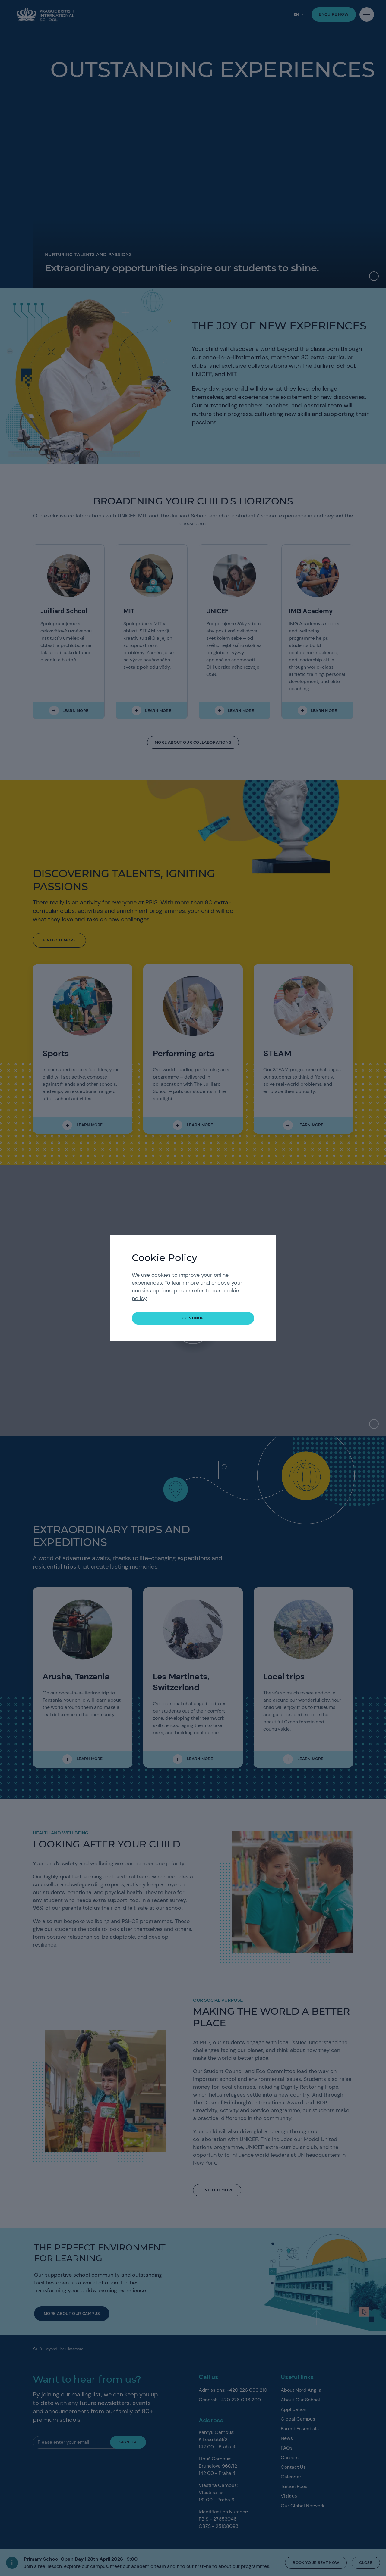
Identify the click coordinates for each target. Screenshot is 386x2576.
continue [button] (193, 1318)
